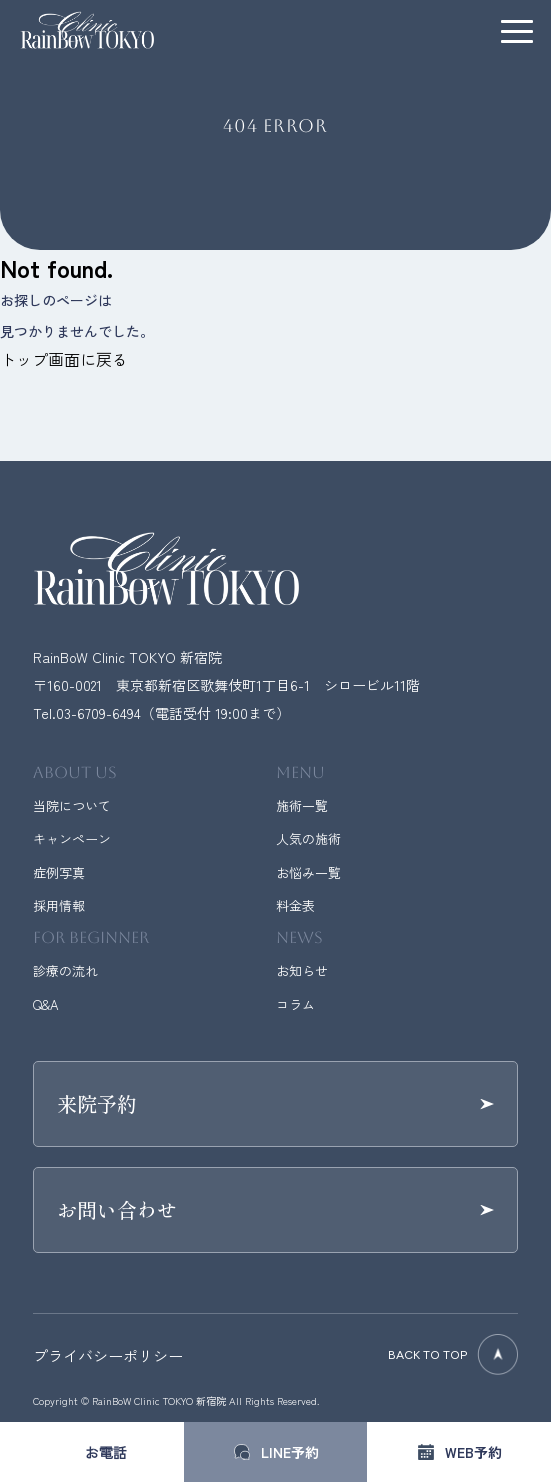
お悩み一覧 (308, 872)
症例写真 (59, 872)
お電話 (106, 1452)
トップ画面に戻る (64, 359)
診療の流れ (65, 970)
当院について (72, 805)
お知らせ (302, 970)
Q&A (45, 1004)
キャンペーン (72, 838)
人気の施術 (308, 838)
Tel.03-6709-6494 (87, 713)
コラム (295, 1004)
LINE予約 (290, 1452)
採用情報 (59, 905)
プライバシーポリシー (108, 1355)
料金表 (295, 905)
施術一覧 (302, 805)
